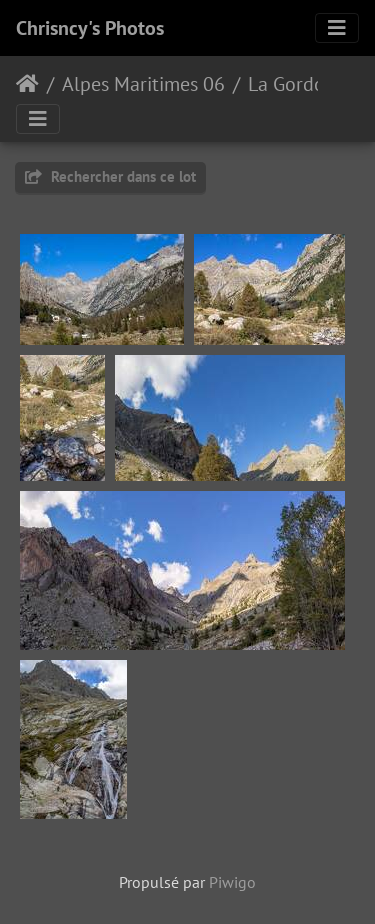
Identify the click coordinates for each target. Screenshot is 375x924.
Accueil (27, 84)
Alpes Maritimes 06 (143, 84)
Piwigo (232, 882)
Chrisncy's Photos (90, 28)
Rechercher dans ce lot (110, 176)
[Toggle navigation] (337, 28)
